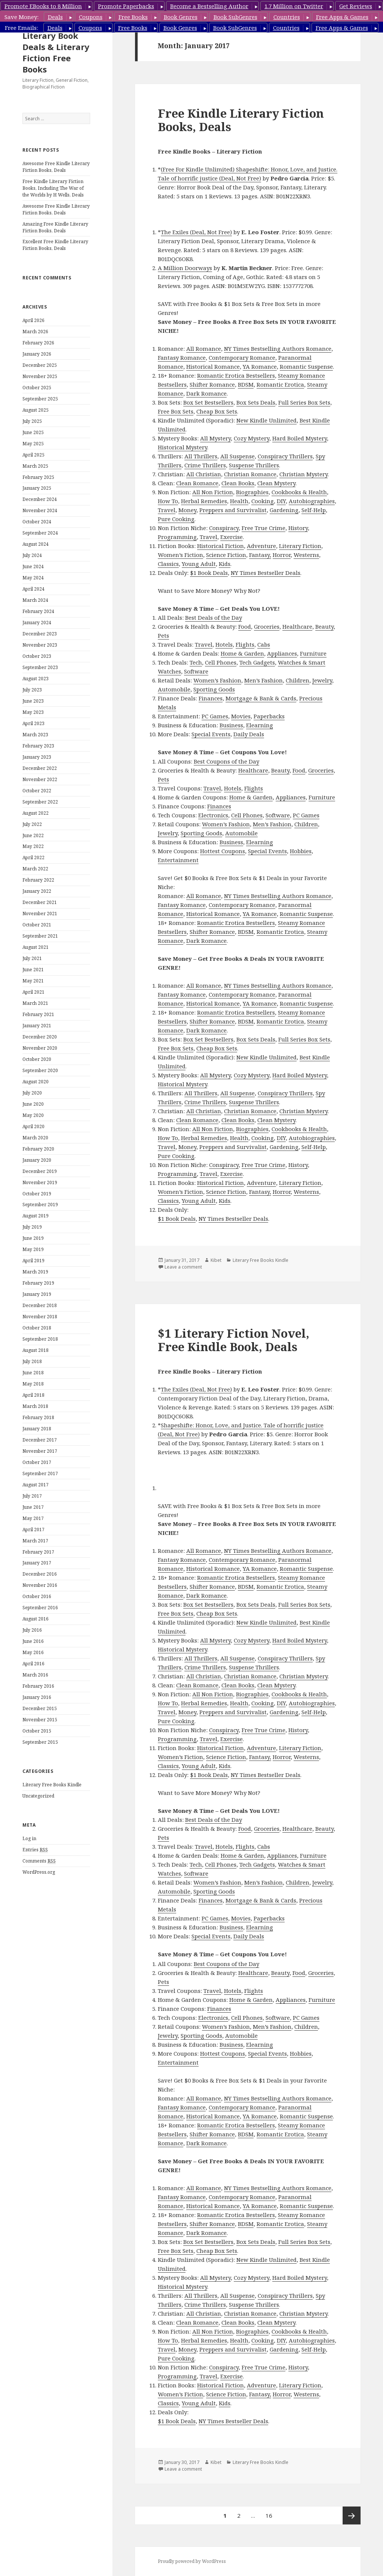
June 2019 (33, 1238)
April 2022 (33, 857)
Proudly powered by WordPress (192, 2561)
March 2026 (35, 331)
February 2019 (38, 1283)
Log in (29, 1838)
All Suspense (237, 456)
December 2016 (39, 1574)
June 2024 (33, 566)
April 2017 (33, 1529)
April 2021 (33, 992)
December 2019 (39, 1171)
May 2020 (33, 1115)
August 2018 (35, 1350)
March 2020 (35, 1137)
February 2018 (38, 1417)
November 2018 (39, 1316)
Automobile (174, 689)
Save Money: (21, 17)
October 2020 (36, 1059)
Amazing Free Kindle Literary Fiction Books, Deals (55, 227)
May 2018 (33, 1384)
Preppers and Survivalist (233, 510)
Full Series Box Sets (304, 402)
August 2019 (35, 1216)
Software (196, 671)
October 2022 (36, 790)
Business (231, 725)
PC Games (215, 716)
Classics (168, 563)
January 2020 (36, 1160)
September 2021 (40, 936)
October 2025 (36, 387)
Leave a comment (183, 1267)
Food (244, 626)
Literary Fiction (300, 545)
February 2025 (38, 477)
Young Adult (199, 563)
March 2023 (35, 734)
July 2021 (32, 958)
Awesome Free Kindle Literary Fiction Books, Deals (56, 166)
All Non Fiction (212, 492)
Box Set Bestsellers (208, 402)
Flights (245, 644)
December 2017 (39, 1440)
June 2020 (33, 1104)
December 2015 (39, 1708)
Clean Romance (197, 483)
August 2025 (35, 410)
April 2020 (33, 1126)
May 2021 (33, 981)
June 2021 (33, 969)
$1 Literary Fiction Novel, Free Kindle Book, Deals (233, 1339)
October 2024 (36, 521)
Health (239, 501)
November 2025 (39, 376)
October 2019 (36, 1194)
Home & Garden (242, 653)
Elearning (259, 725)
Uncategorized (38, 1796)
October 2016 (36, 1596)
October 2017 (36, 1462)
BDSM (246, 384)
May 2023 (33, 712)
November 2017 (39, 1451)
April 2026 (33, 320)
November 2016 (39, 1585)
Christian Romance (250, 474)
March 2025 (35, 466)
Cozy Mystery (251, 438)
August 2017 (35, 1484)
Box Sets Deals (255, 402)
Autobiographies (312, 501)
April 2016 (33, 1663)
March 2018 (35, 1406)
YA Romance (260, 366)
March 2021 (35, 1003)
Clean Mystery (276, 483)
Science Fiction (226, 554)
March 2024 (35, 600)
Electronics (213, 815)
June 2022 (33, 835)
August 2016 (35, 1619)
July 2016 (32, 1630)
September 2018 (40, 1339)
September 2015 (40, 1742)
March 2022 (35, 869)
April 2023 (33, 723)
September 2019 (40, 1204)
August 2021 (35, 947)
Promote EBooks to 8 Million (43, 6)
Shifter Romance (212, 384)
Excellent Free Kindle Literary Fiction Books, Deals (55, 244)
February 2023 (38, 746)
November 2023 (39, 645)
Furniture (313, 653)
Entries (35, 1849)
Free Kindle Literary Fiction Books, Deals (241, 119)
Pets (163, 635)
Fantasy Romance (182, 357)
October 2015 (36, 1731)
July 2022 (32, 824)
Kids (224, 563)
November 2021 (39, 913)
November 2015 (39, 1719)
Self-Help (313, 510)
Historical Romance (213, 366)
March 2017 (35, 1541)
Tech (196, 662)
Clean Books (237, 483)
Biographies (252, 492)
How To (168, 501)
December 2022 (39, 768)
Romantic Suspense (306, 366)
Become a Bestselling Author (209, 6)
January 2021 (36, 1025)
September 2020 (40, 1070)
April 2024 (33, 589)
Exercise (231, 537)
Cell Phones (220, 662)
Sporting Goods (214, 689)
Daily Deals (248, 734)
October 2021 (36, 925)
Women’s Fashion (217, 680)
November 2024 (39, 510)
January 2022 (36, 891)
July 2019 (32, 1227)
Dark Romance (206, 393)
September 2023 (40, 667)
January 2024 (36, 622)
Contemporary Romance (242, 357)
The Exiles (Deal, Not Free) (196, 232)
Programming (177, 537)
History (298, 528)
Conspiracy (224, 528)
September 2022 (40, 802)
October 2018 (36, 1328)
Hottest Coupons (222, 851)
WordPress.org (38, 1872)
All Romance (203, 348)
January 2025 (36, 488)
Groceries (266, 626)
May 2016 (33, 1652)
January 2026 (36, 354)
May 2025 (33, 443)
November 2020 (39, 1048)
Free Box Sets (175, 411)
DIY (281, 501)
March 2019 (35, 1272)
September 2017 (40, 1473)
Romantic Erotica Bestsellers (236, 375)
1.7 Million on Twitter (293, 6)
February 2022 (38, 880)
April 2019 (33, 1260)
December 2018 (39, 1305)
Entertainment (178, 860)
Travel (166, 510)
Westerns (306, 554)
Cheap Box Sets (216, 411)
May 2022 (33, 846)
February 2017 (38, 1552)
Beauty (324, 626)
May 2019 (33, 1249)
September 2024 (40, 533)
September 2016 (40, 1607)
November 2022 (39, 779)
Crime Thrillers (205, 465)
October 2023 (36, 656)
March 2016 (35, 1675)
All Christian (203, 474)
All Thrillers (200, 456)
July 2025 (32, 421)
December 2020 (39, 1037)
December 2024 (39, 499)
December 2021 (39, 902)
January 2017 (36, 1563)
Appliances (282, 653)
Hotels (224, 644)
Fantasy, (260, 554)
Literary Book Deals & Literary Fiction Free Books (55, 52)
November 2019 (39, 1182)
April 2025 (33, 455)
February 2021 (38, 1014)
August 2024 (35, 544)
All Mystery (215, 438)
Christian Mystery (303, 474)
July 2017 (32, 1496)
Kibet (216, 1260)
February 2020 (38, 1149)
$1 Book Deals (209, 572)
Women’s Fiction (180, 554)
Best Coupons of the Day (226, 761)
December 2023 (39, 634)
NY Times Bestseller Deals (265, 572)
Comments (39, 1861)
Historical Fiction (220, 545)
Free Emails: (21, 27)
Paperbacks (269, 716)
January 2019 (36, 1294)
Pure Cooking (176, 519)
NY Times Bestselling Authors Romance (277, 348)
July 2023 (32, 690)
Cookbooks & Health (299, 492)
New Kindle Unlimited (266, 420)
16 (271, 2513)
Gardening (284, 510)
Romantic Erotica (280, 384)
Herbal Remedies (204, 501)
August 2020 (35, 1081)
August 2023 (35, 678)
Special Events (211, 734)
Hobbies (301, 851)
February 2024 (38, 611)
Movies (241, 716)
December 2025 (39, 365)
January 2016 (36, 1697)
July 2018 (32, 1361)
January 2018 (36, 1428)
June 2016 (33, 1641)
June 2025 (33, 432)
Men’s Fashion (263, 680)
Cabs (263, 644)
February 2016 (38, 1686)
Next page (352, 2515)
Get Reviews (355, 6)
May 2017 (33, 1518)
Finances (211, 698)
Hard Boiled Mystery (299, 438)
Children (297, 680)
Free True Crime (263, 528)
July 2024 (32, 555)
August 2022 (35, 813)
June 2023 (33, 701)
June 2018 (33, 1372)
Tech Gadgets (257, 662)
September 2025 (40, 399)
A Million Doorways (185, 268)
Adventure (261, 545)
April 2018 (33, 1395)
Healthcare (297, 626)
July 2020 (32, 1093)
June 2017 (33, 1507)
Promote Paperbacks (126, 6)
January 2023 (36, 757)
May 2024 (33, 578)
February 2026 (38, 343)
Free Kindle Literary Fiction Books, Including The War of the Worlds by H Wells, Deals (53, 188)
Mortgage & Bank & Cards (261, 698)
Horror (282, 554)
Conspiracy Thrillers (285, 456)
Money (187, 510)
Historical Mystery (182, 447)
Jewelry (322, 680)
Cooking (262, 501)
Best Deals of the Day (213, 617)
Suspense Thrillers (254, 465)
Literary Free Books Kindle (52, 1784)
